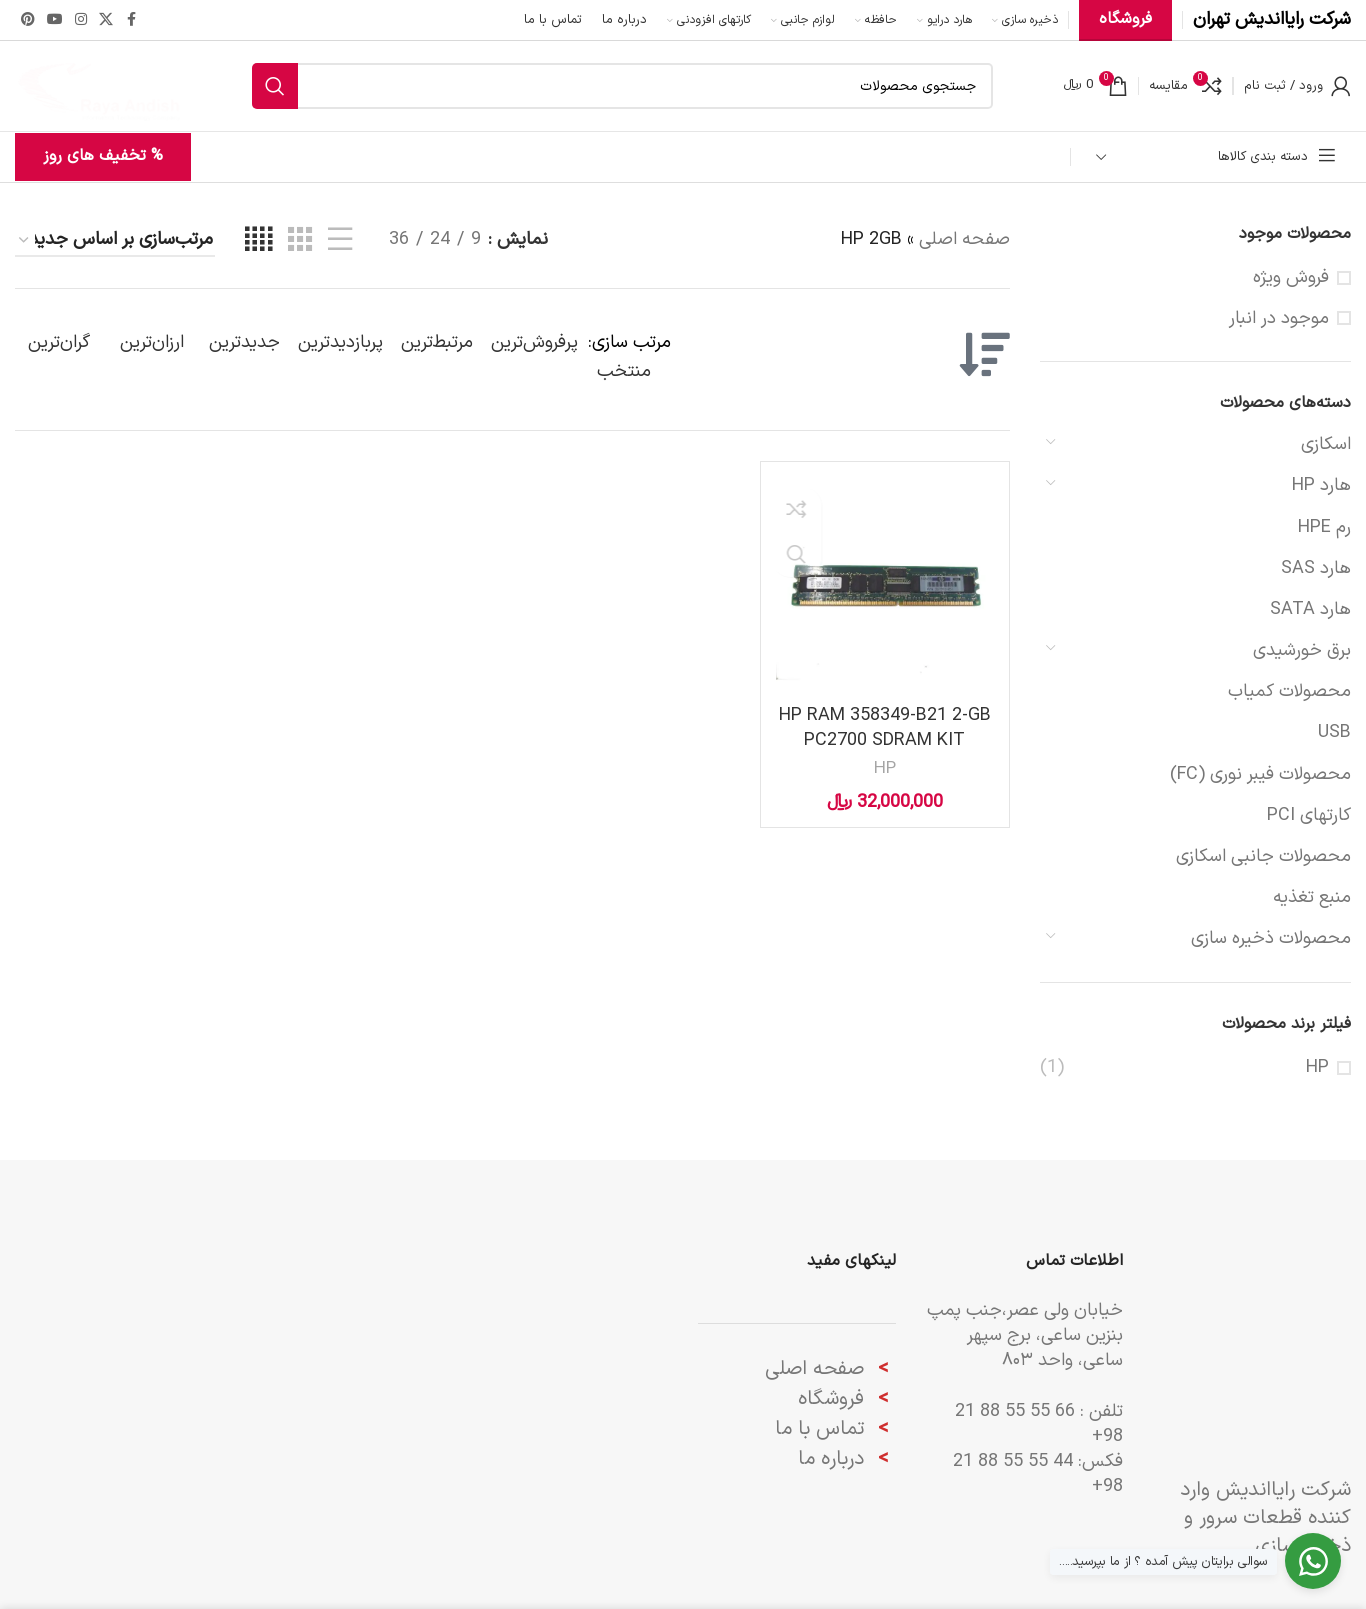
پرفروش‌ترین (534, 342)
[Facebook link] (131, 20)
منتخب (624, 371)
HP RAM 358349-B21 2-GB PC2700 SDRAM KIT (885, 728)
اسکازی (1326, 444)
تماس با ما (819, 1429)
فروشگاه (831, 1399)
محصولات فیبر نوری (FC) (1260, 774)
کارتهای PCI (1309, 815)
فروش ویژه (1291, 277)
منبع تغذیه (1312, 897)
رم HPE (1324, 527)
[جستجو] (622, 86)
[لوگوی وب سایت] (98, 85)
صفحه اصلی (964, 239)
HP (1317, 1067)
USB (1334, 732)
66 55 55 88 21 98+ (1039, 1424)
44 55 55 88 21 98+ (1038, 1474)
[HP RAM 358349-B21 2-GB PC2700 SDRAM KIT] (884, 585)
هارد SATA (1310, 609)
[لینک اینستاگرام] (81, 20)
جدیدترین (244, 342)
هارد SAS (1316, 568)
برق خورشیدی (1302, 650)
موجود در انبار (1279, 318)
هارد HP (1321, 485)
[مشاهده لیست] (340, 240)
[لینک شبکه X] (106, 20)
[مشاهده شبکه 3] (300, 240)
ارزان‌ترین (152, 342)
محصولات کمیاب (1289, 691)
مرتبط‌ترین (437, 342)
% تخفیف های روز (103, 156)
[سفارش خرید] (115, 241)
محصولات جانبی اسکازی (1263, 856)
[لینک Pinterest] (28, 20)
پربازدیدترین (340, 342)
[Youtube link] (55, 20)
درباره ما (834, 1459)
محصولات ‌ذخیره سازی (1271, 938)
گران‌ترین (59, 342)
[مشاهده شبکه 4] (258, 240)
